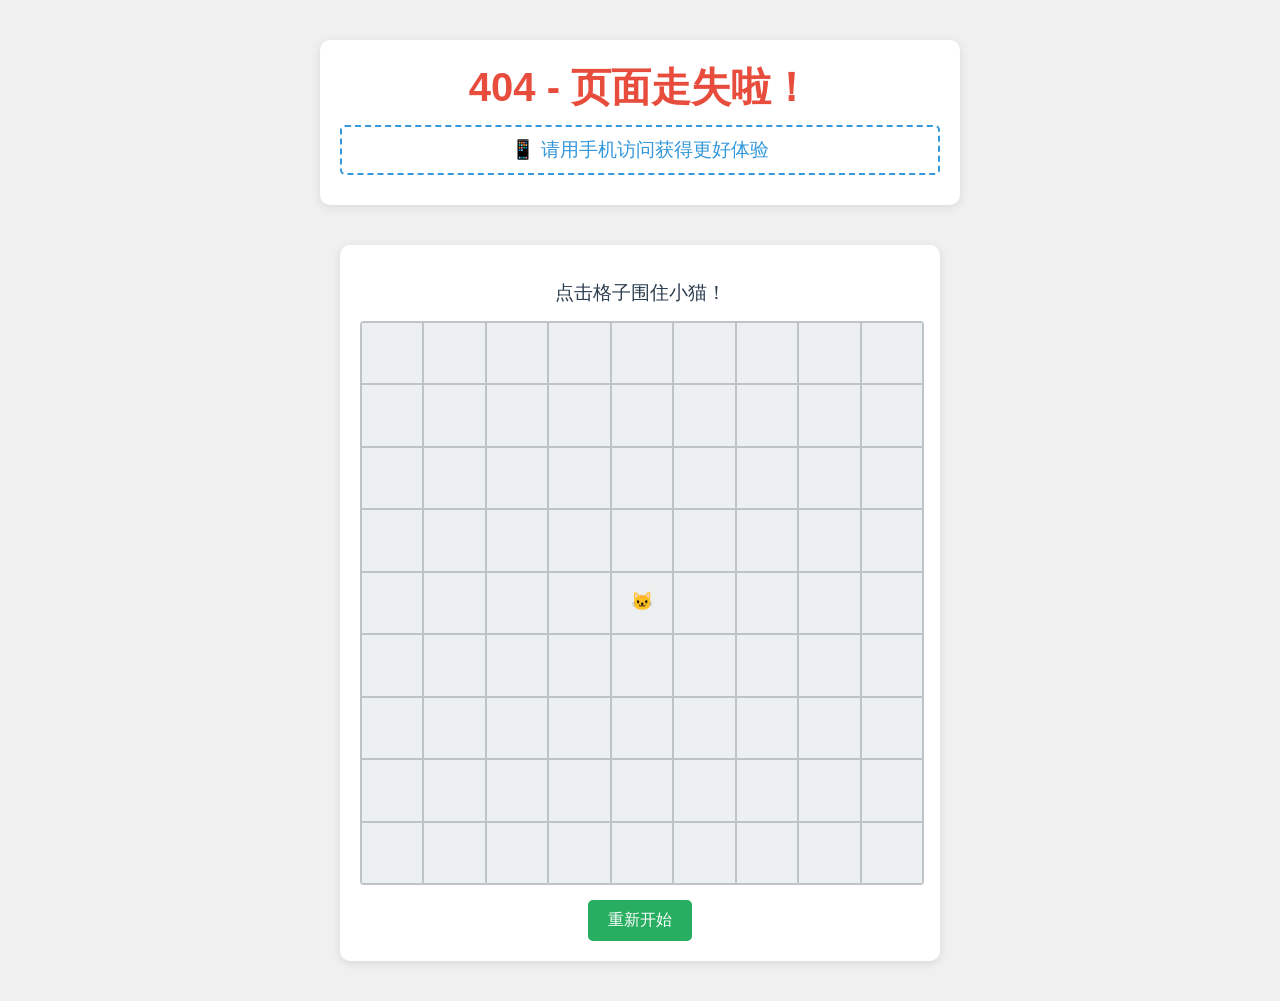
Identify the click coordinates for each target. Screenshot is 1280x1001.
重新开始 (640, 919)
